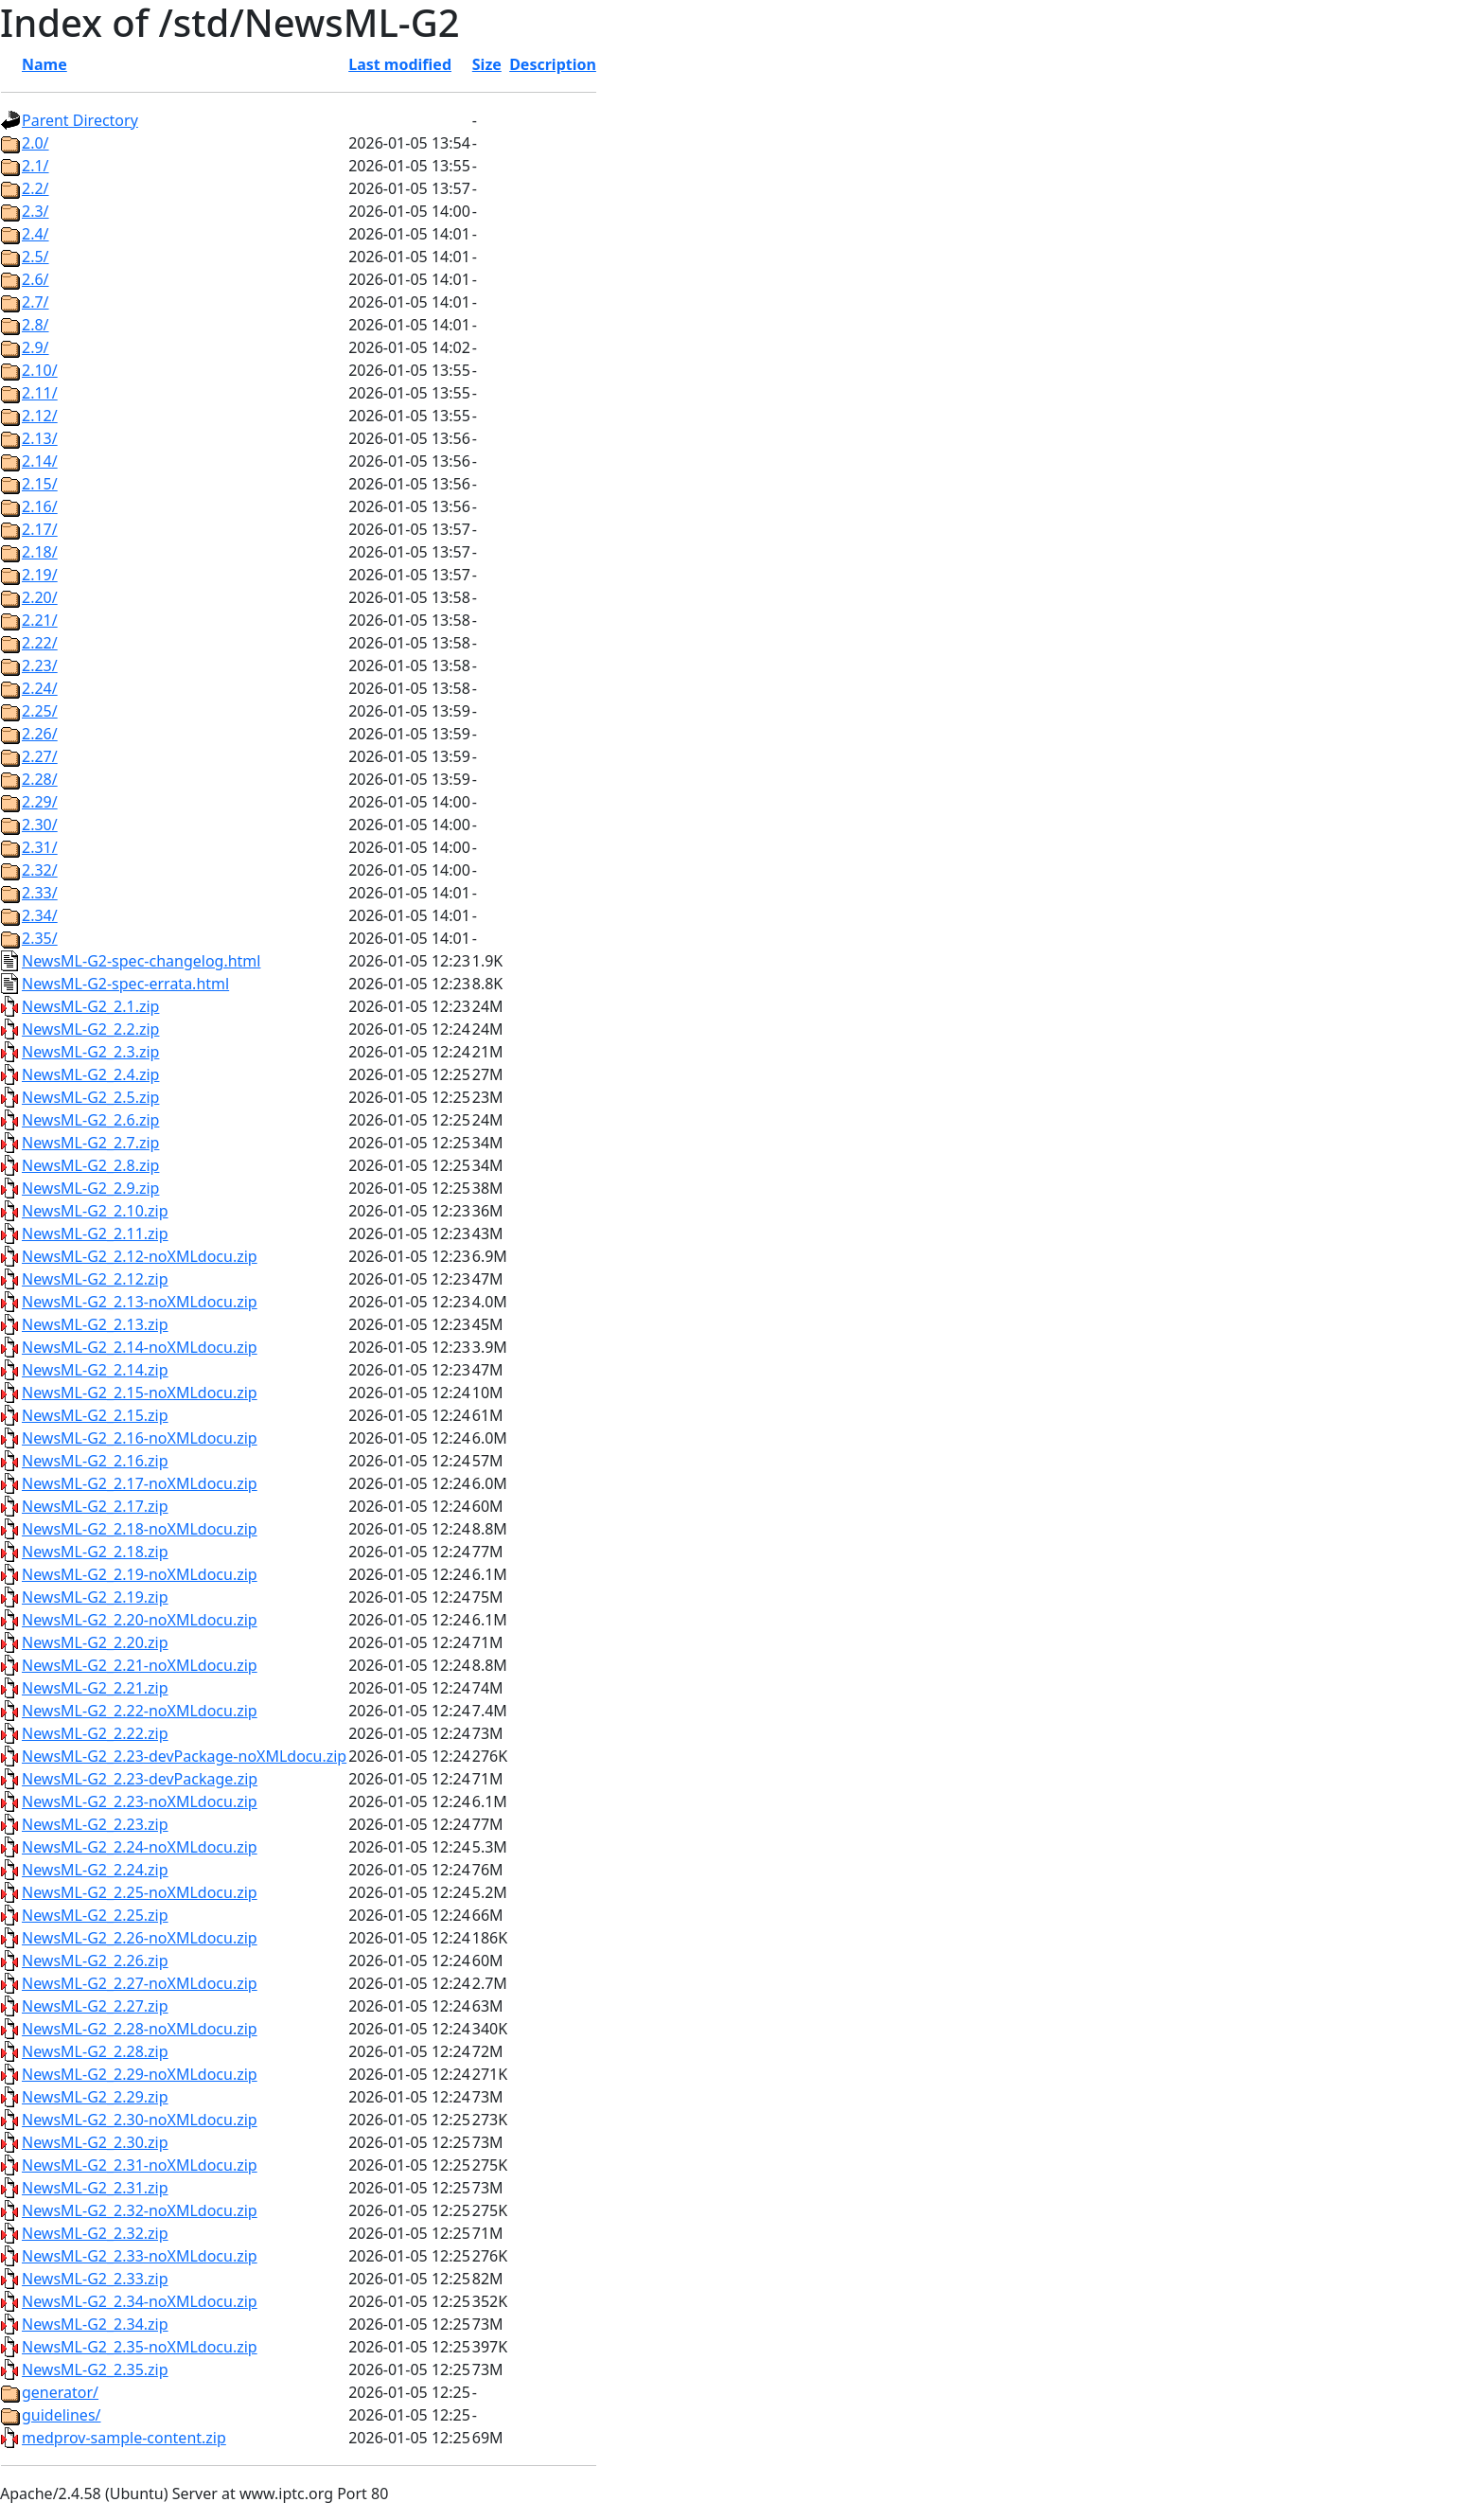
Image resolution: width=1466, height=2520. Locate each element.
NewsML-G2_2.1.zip (90, 1006)
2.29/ (40, 801)
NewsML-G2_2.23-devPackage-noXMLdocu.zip (184, 1756)
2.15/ (40, 483)
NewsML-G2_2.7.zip (90, 1142)
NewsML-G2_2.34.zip (95, 2324)
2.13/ (40, 438)
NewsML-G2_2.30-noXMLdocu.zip (139, 2119)
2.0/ (35, 143)
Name (44, 64)
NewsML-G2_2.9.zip (90, 1188)
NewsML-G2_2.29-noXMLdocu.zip (139, 2074)
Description (552, 64)
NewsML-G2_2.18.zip (95, 1551)
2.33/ (40, 892)
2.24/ (40, 688)
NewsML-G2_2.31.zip (95, 2187)
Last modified (399, 64)
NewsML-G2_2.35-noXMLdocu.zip (139, 2346)
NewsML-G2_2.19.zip (95, 1597)
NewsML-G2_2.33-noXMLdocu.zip (139, 2255)
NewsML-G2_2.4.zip (90, 1074)
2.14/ (40, 461)
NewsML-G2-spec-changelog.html (141, 960)
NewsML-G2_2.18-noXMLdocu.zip (139, 1528)
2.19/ (40, 574)
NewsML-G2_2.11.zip (95, 1233)
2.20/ (40, 597)
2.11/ (40, 392)
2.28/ (40, 779)
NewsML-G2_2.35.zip (95, 2369)
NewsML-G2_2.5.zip (90, 1097)
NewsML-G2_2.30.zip (95, 2142)
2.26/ (40, 733)
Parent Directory (80, 120)
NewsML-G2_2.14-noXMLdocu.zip (139, 1347)
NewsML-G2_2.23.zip (95, 1824)
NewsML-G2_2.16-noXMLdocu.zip (139, 1438)
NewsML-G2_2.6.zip (90, 1119)
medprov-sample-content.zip (124, 2437)
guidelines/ (61, 2415)
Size (487, 64)
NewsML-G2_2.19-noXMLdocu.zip (139, 1574)
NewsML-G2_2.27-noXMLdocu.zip (139, 1983)
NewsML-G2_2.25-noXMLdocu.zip (139, 1892)
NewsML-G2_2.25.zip (95, 1915)
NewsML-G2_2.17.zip (95, 1506)
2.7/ (35, 302)
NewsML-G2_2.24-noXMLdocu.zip (139, 1847)
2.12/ (40, 415)
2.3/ (35, 211)
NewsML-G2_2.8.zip (90, 1165)
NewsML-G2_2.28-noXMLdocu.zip (139, 2028)
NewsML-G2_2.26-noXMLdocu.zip (139, 1937)
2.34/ (40, 915)
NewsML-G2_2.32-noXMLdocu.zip (139, 2210)
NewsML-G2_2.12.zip (95, 1279)
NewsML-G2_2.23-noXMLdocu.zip (139, 1801)
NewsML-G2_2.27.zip (95, 2006)
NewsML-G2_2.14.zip (95, 1369)
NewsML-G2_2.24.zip (95, 1869)
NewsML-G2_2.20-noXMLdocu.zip (139, 1619)
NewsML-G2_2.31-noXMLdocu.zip (139, 2165)
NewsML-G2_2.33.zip (95, 2278)
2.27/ (40, 756)
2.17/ (40, 529)
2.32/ (40, 870)
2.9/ (35, 347)
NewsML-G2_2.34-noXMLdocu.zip (139, 2301)
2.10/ (40, 370)
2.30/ (40, 824)
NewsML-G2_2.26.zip (95, 1960)
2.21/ (40, 620)
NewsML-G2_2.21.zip (95, 1687)
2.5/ (35, 256)
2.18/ (40, 551)
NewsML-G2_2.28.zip (95, 2051)
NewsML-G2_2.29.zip (95, 2096)
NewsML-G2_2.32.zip (95, 2233)
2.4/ (35, 233)
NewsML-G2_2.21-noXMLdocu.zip (139, 1665)
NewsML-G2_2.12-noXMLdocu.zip (139, 1256)
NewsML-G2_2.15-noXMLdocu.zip (139, 1392)
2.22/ (40, 642)
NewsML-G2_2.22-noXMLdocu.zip (139, 1710)
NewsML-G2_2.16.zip (95, 1460)
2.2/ (35, 188)
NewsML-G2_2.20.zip (95, 1642)
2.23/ (40, 665)
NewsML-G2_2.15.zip (95, 1415)
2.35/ (40, 938)
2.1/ (35, 165)
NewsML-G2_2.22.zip (95, 1733)
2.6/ (35, 279)
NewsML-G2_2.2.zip (90, 1029)
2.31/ (40, 847)
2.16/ (40, 506)
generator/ (60, 2392)
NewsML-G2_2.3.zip (90, 1051)
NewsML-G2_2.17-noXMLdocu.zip (139, 1483)
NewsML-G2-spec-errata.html (125, 983)
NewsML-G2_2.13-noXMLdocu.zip (139, 1301)
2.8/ (35, 324)
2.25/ (40, 711)
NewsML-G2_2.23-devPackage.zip (139, 1778)
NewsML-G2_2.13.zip (95, 1324)
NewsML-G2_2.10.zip (95, 1210)
